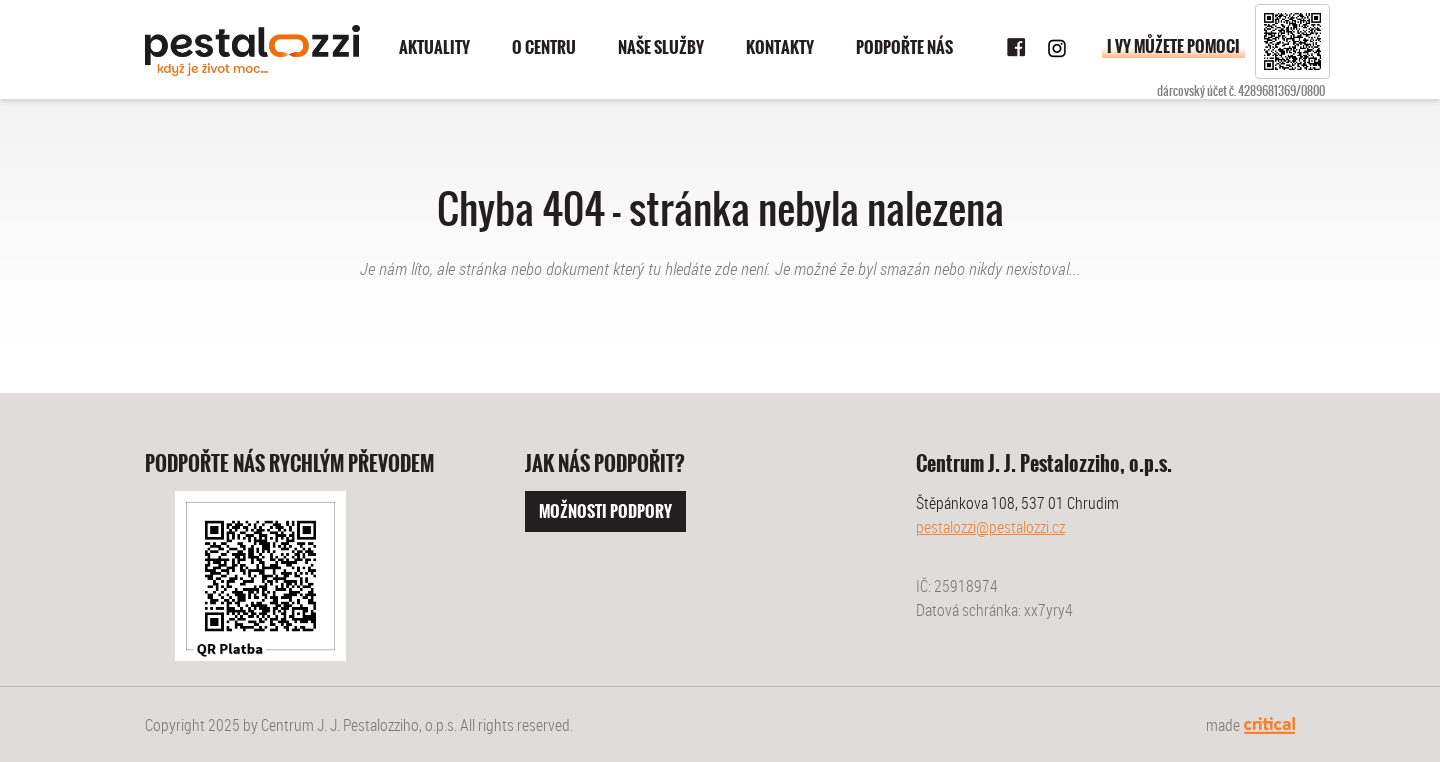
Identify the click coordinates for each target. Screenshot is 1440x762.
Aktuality (434, 47)
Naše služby (661, 47)
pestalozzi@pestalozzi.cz (990, 527)
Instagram (1057, 48)
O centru (544, 47)
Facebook (1017, 48)
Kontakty (780, 47)
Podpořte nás (904, 47)
